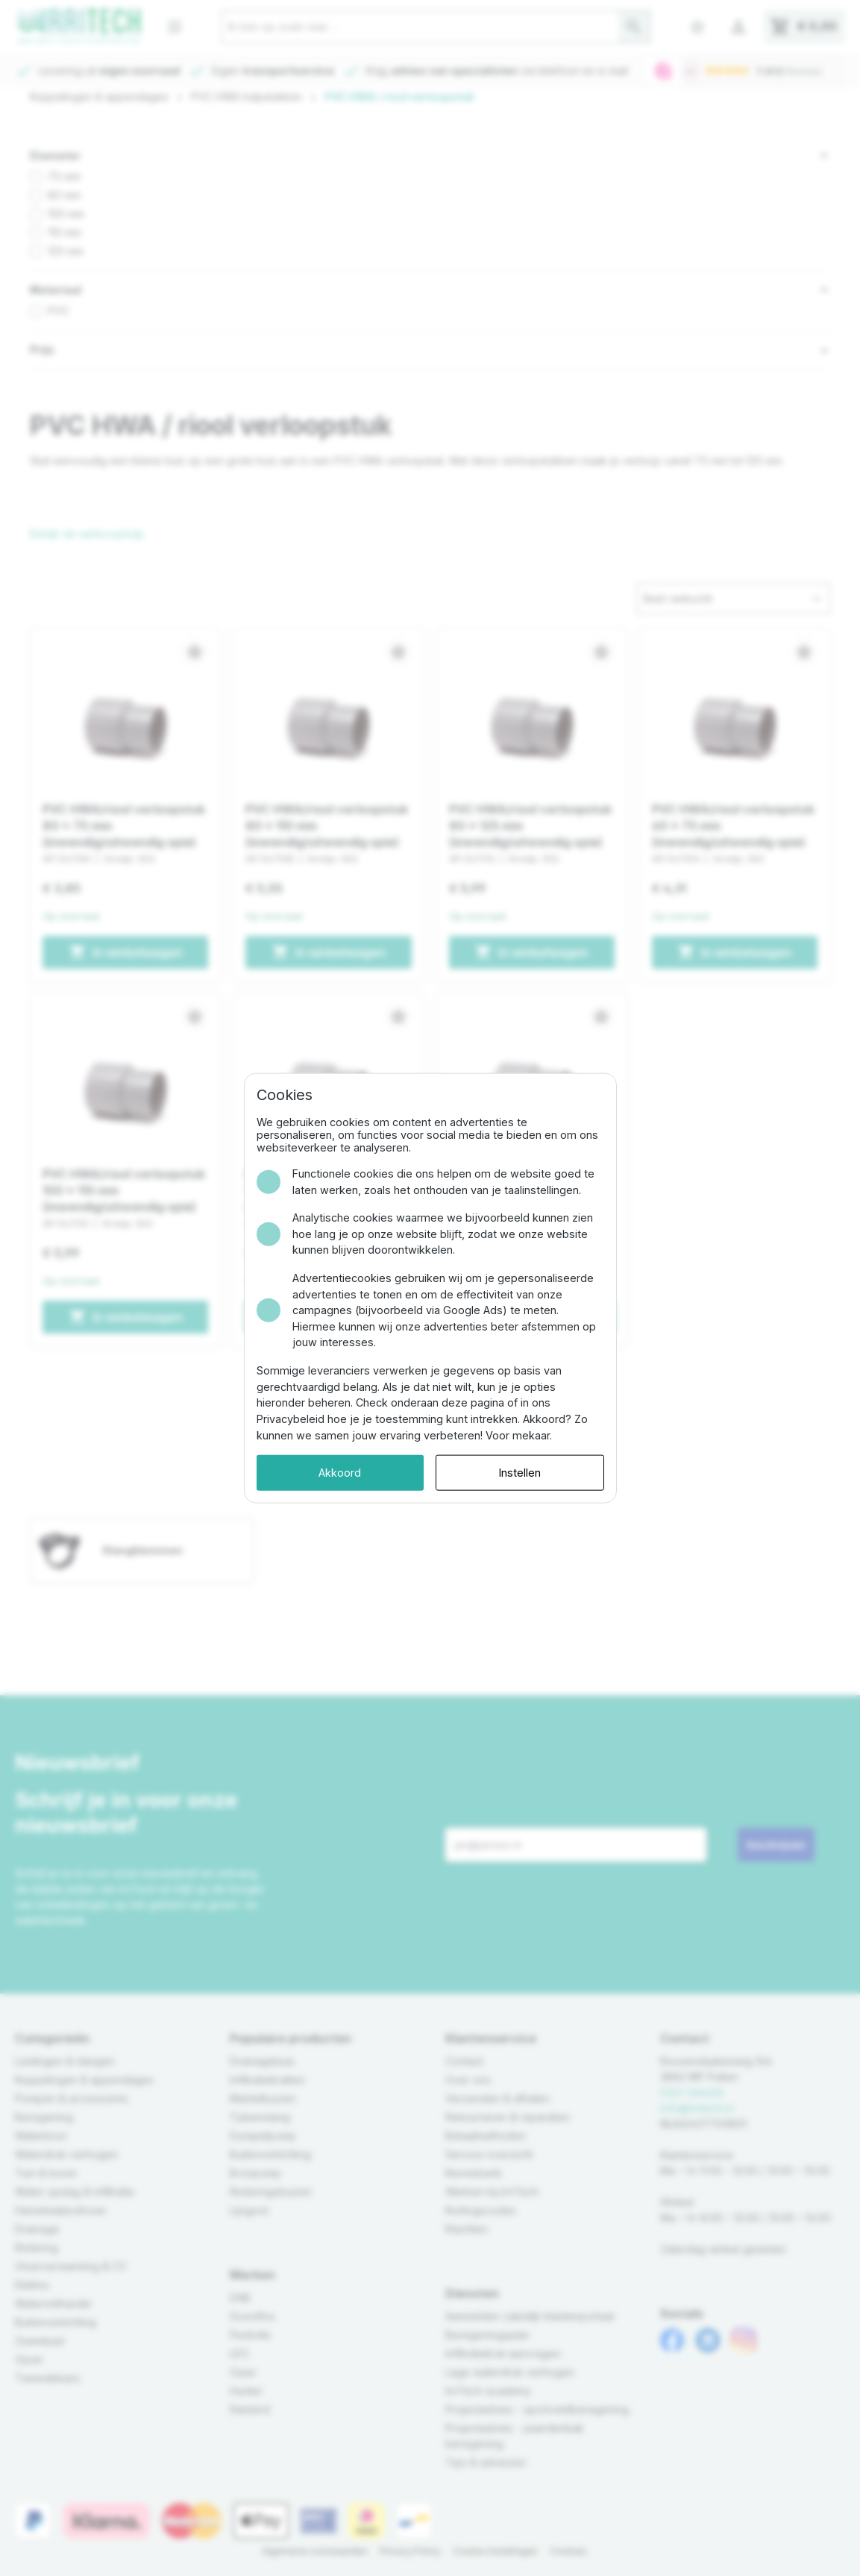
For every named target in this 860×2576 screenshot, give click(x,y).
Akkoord (339, 1472)
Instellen (520, 1472)
